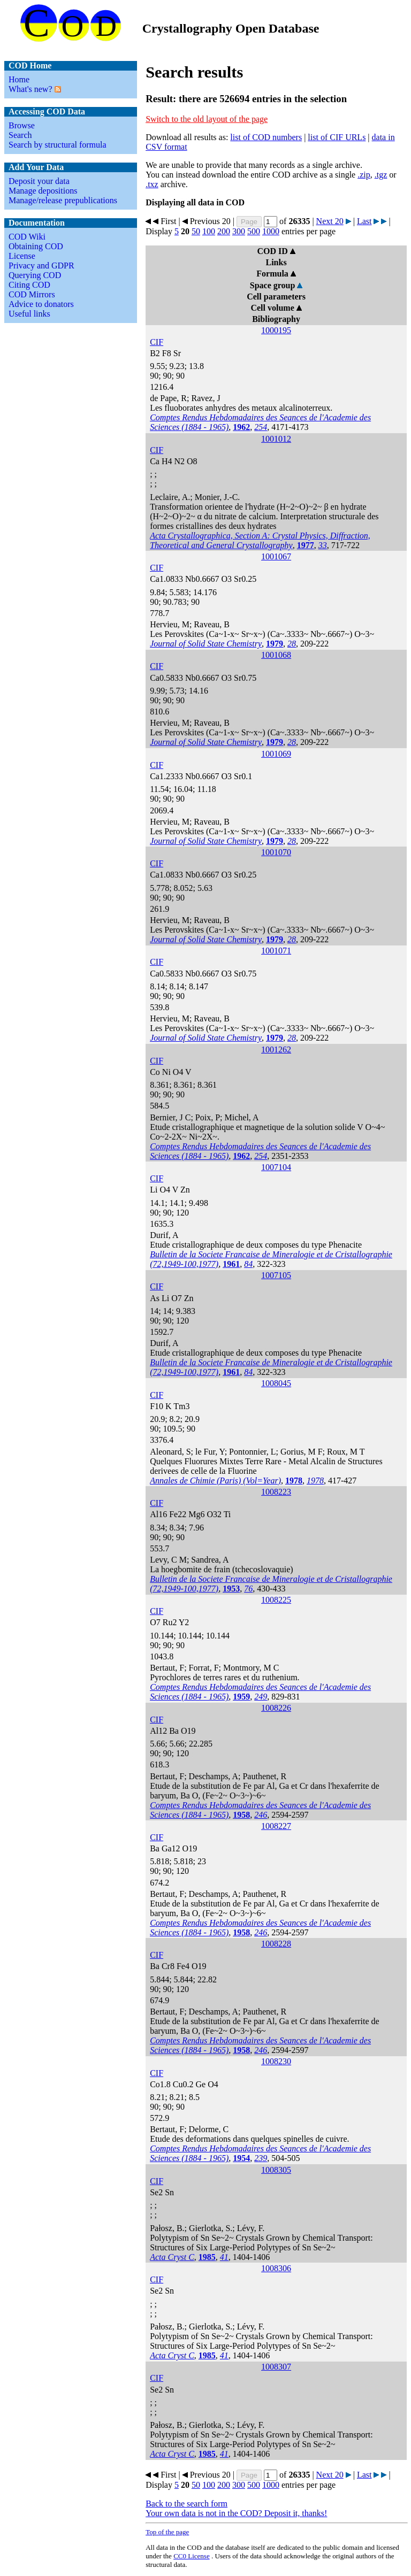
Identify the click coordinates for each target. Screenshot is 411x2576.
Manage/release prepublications (63, 200)
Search (20, 135)
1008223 (276, 1491)
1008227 (276, 1826)
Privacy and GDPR (41, 265)
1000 (270, 231)
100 (208, 231)
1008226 (276, 1707)
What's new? (30, 89)
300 (238, 231)
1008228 (276, 1943)
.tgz (381, 174)
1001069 (276, 753)
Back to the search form (186, 2503)
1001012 (276, 438)
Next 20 (330, 221)
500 (253, 231)
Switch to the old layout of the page (207, 119)
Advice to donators (41, 304)
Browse (22, 125)
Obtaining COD (36, 246)
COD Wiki (27, 236)
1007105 (276, 1275)
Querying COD (35, 275)
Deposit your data (39, 181)
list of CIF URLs (337, 137)
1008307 (276, 2366)
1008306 (276, 2268)
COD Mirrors (32, 294)
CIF (156, 342)
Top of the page (167, 2532)
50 (196, 231)
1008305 (276, 2169)
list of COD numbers (266, 137)
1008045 (276, 1383)
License (22, 255)
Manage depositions (43, 190)
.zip (363, 174)
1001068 (276, 654)
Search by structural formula (57, 144)
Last (364, 221)
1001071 (276, 950)
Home (19, 79)
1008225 (276, 1599)
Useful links (29, 313)
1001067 (276, 556)
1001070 (276, 852)
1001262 (276, 1049)
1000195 (276, 330)
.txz (152, 184)
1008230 (276, 2061)
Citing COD (29, 284)
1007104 (276, 1167)
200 (223, 231)
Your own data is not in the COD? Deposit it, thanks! (236, 2513)
